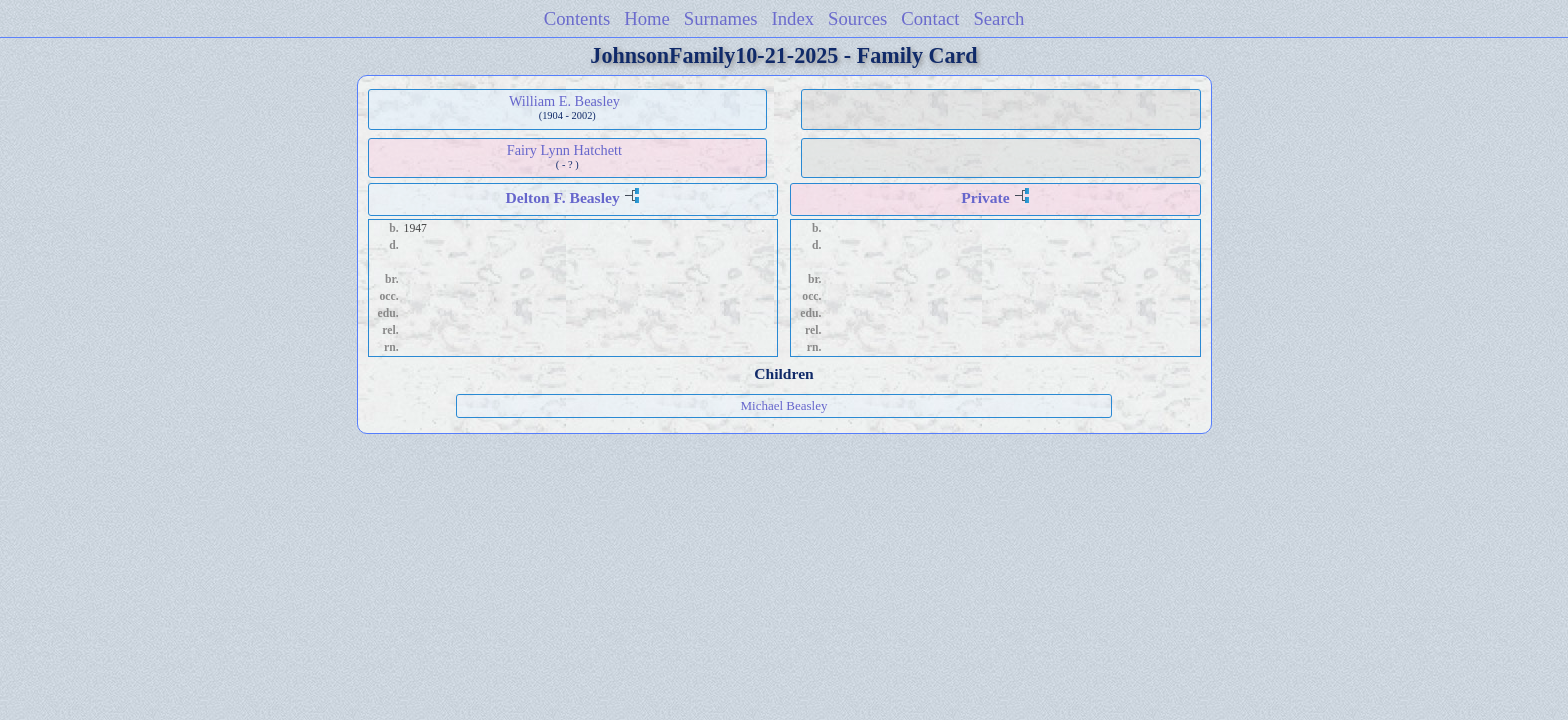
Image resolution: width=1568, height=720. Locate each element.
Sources (857, 18)
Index (793, 18)
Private (985, 197)
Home (647, 18)
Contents (577, 18)
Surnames (721, 18)
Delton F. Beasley (563, 197)
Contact (930, 18)
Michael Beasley (783, 405)
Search (998, 18)
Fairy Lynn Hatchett (564, 150)
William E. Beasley (564, 101)
